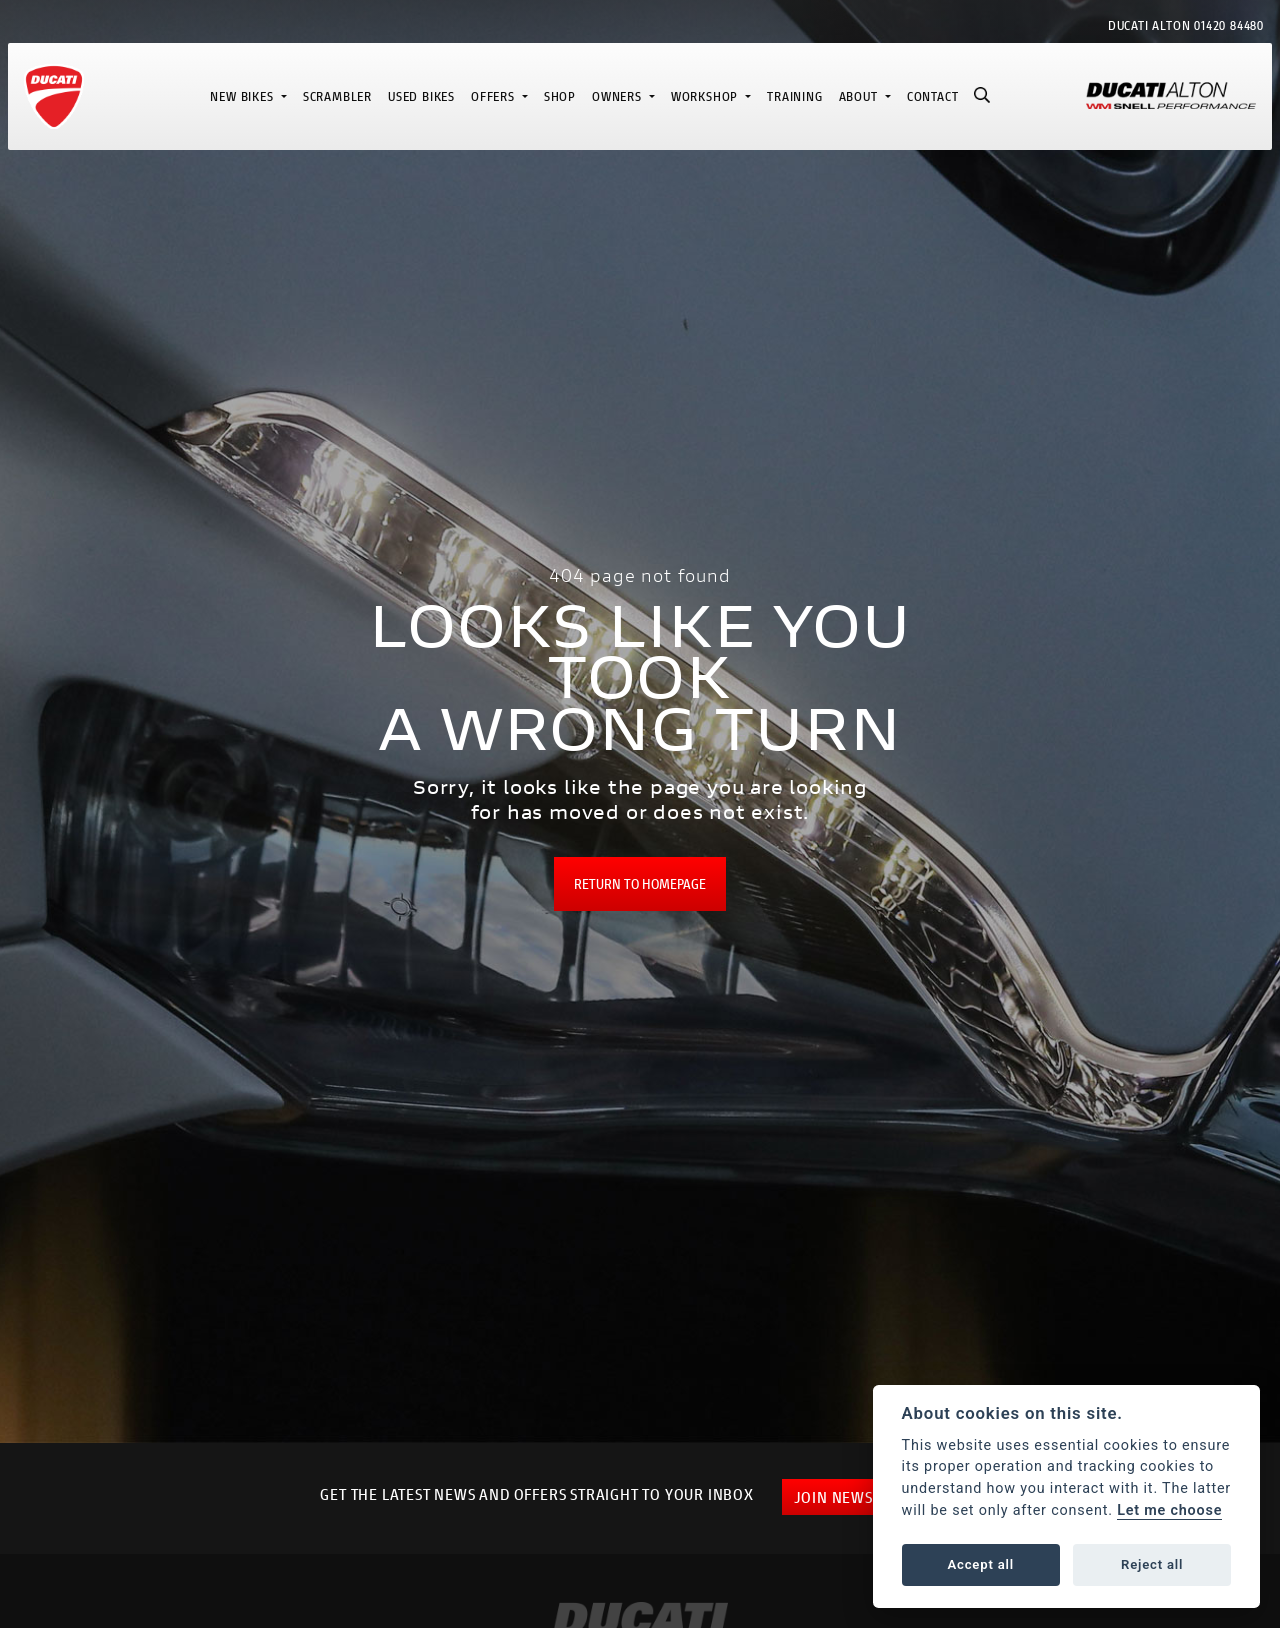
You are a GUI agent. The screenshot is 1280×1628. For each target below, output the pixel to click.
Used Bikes (421, 96)
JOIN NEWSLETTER (859, 1496)
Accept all (981, 1564)
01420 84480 (1229, 25)
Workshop (706, 96)
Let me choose (1169, 1510)
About (860, 96)
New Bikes (243, 96)
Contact (933, 96)
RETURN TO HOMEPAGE (640, 883)
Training (794, 96)
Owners (619, 96)
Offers (495, 96)
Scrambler (337, 96)
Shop (560, 96)
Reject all (1152, 1564)
